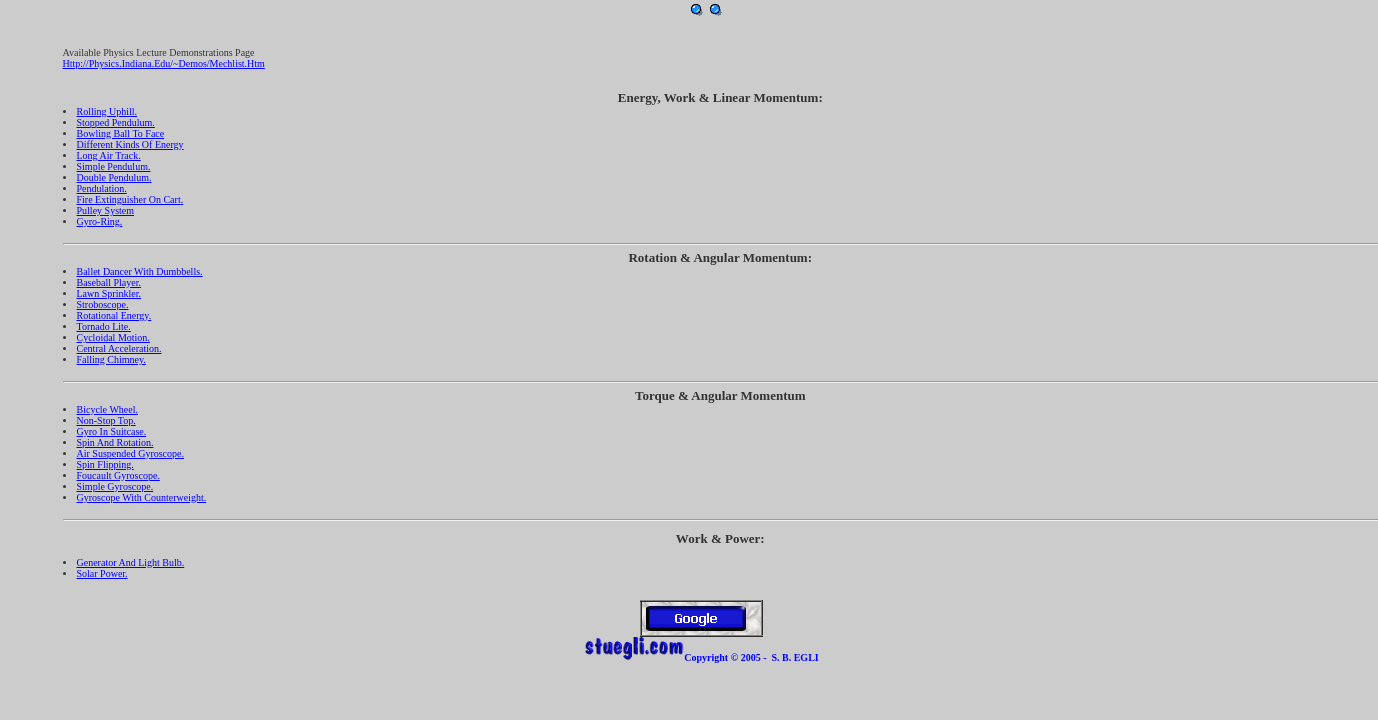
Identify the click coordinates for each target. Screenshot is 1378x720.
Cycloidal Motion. (113, 337)
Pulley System (106, 210)
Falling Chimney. (111, 359)
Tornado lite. (104, 326)
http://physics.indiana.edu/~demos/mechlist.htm (164, 63)
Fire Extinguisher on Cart (129, 199)
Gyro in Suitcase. (112, 431)
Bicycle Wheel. (107, 409)
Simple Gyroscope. (115, 486)
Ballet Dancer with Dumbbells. (140, 271)
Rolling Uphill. (107, 111)
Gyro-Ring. (100, 221)
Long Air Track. (109, 155)
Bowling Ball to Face (121, 133)
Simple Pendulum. (114, 166)
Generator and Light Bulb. (131, 562)
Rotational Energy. (114, 315)
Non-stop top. (106, 420)
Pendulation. (102, 188)
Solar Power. (102, 573)
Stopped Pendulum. (116, 122)
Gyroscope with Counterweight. (142, 497)
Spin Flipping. (105, 464)
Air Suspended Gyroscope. (130, 453)
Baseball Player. (109, 282)
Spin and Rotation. (115, 442)
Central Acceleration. (119, 348)
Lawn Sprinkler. (109, 293)
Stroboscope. (103, 304)
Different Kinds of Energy (130, 144)
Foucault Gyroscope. (118, 475)
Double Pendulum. (114, 177)
